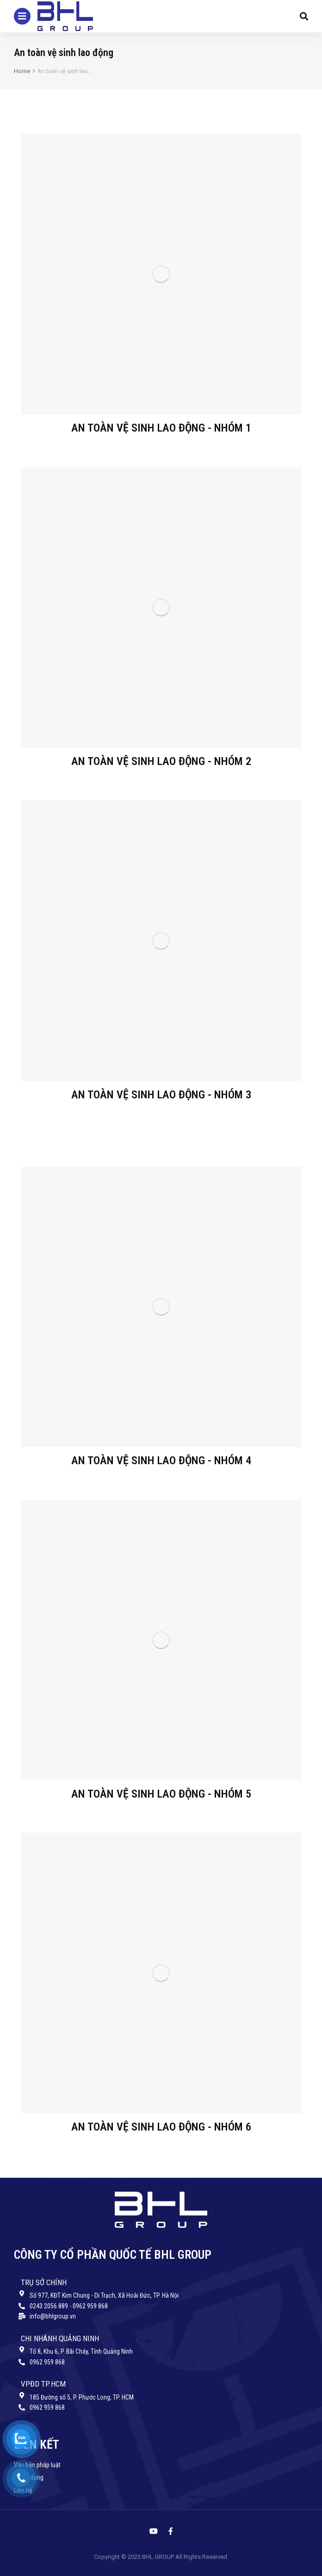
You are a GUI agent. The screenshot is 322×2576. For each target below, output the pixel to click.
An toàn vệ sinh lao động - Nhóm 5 (161, 1793)
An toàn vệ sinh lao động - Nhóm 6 (161, 2126)
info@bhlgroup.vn (53, 2316)
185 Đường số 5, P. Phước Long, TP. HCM (82, 2397)
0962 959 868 (47, 2362)
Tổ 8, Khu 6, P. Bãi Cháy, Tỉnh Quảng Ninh (81, 2351)
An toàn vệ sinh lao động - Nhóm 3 (161, 1094)
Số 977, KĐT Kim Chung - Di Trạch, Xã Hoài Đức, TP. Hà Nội (104, 2295)
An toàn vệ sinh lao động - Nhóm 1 (161, 427)
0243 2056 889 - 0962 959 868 (69, 2306)
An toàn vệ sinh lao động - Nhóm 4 (161, 1460)
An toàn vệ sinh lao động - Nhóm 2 (161, 761)
